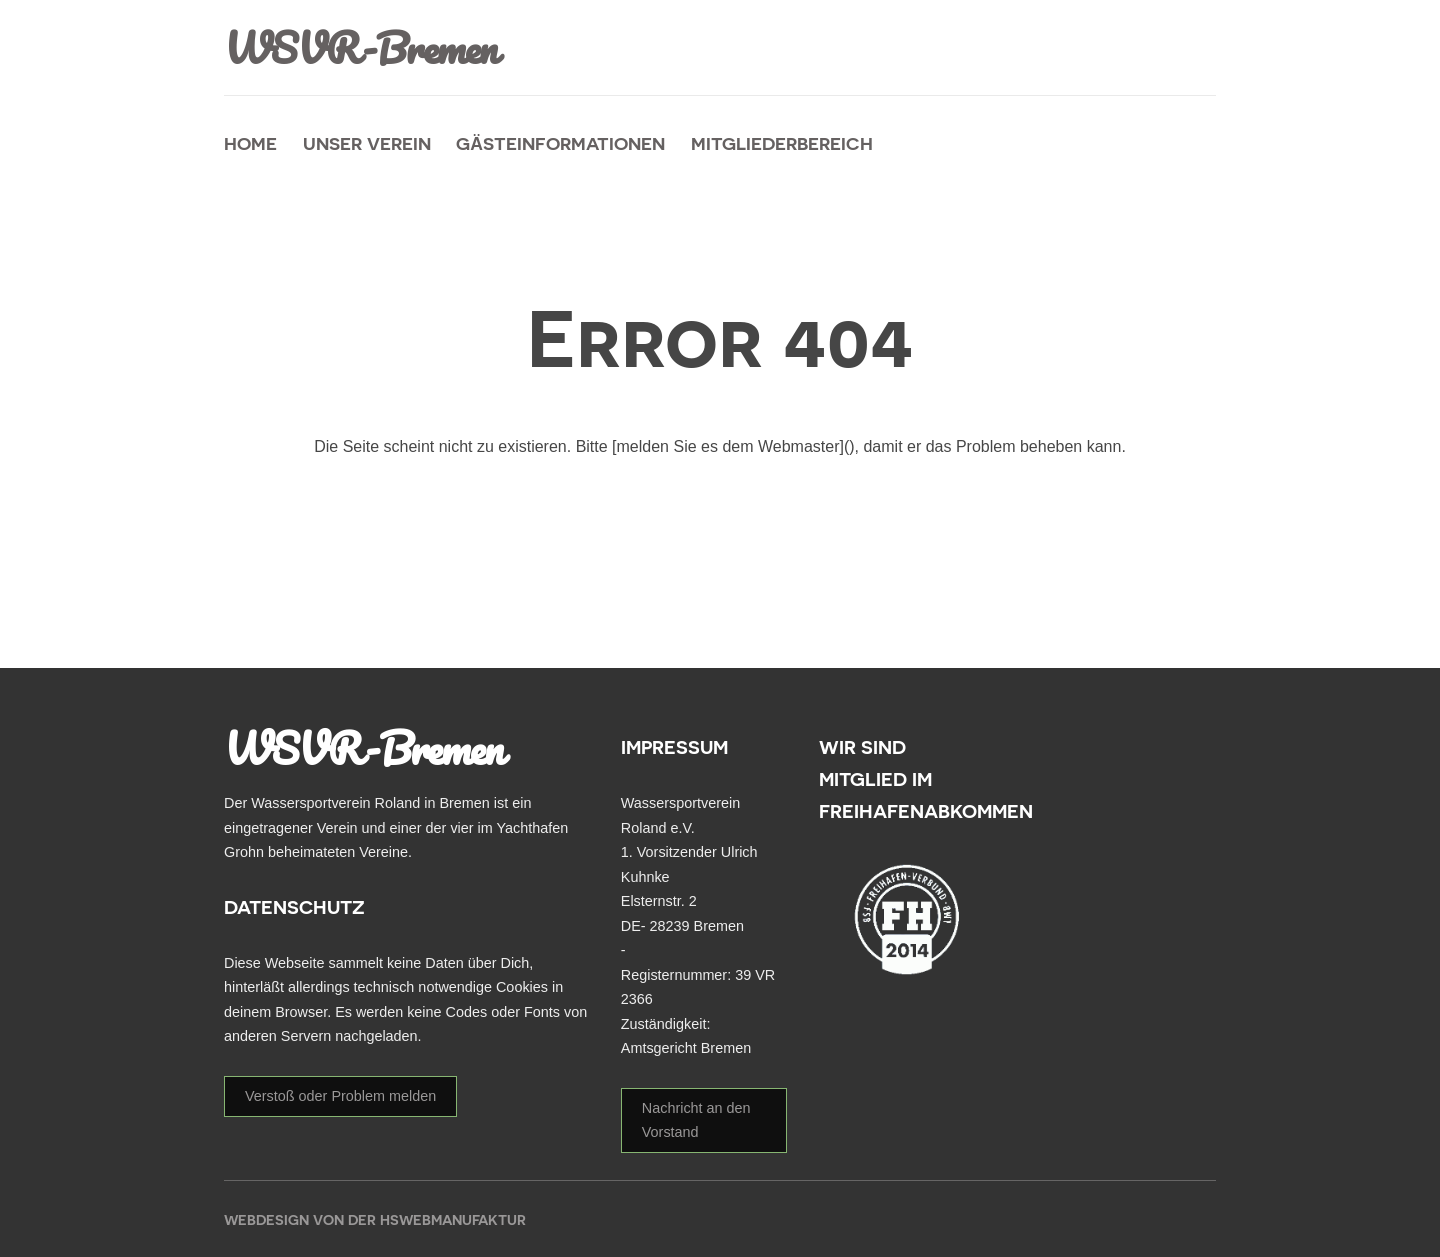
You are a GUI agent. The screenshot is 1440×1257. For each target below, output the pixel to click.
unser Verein (367, 143)
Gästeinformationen (560, 143)
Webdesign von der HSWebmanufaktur (375, 1219)
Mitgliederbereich (782, 143)
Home (250, 143)
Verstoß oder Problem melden (340, 1096)
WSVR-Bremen (363, 48)
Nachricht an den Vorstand (696, 1120)
